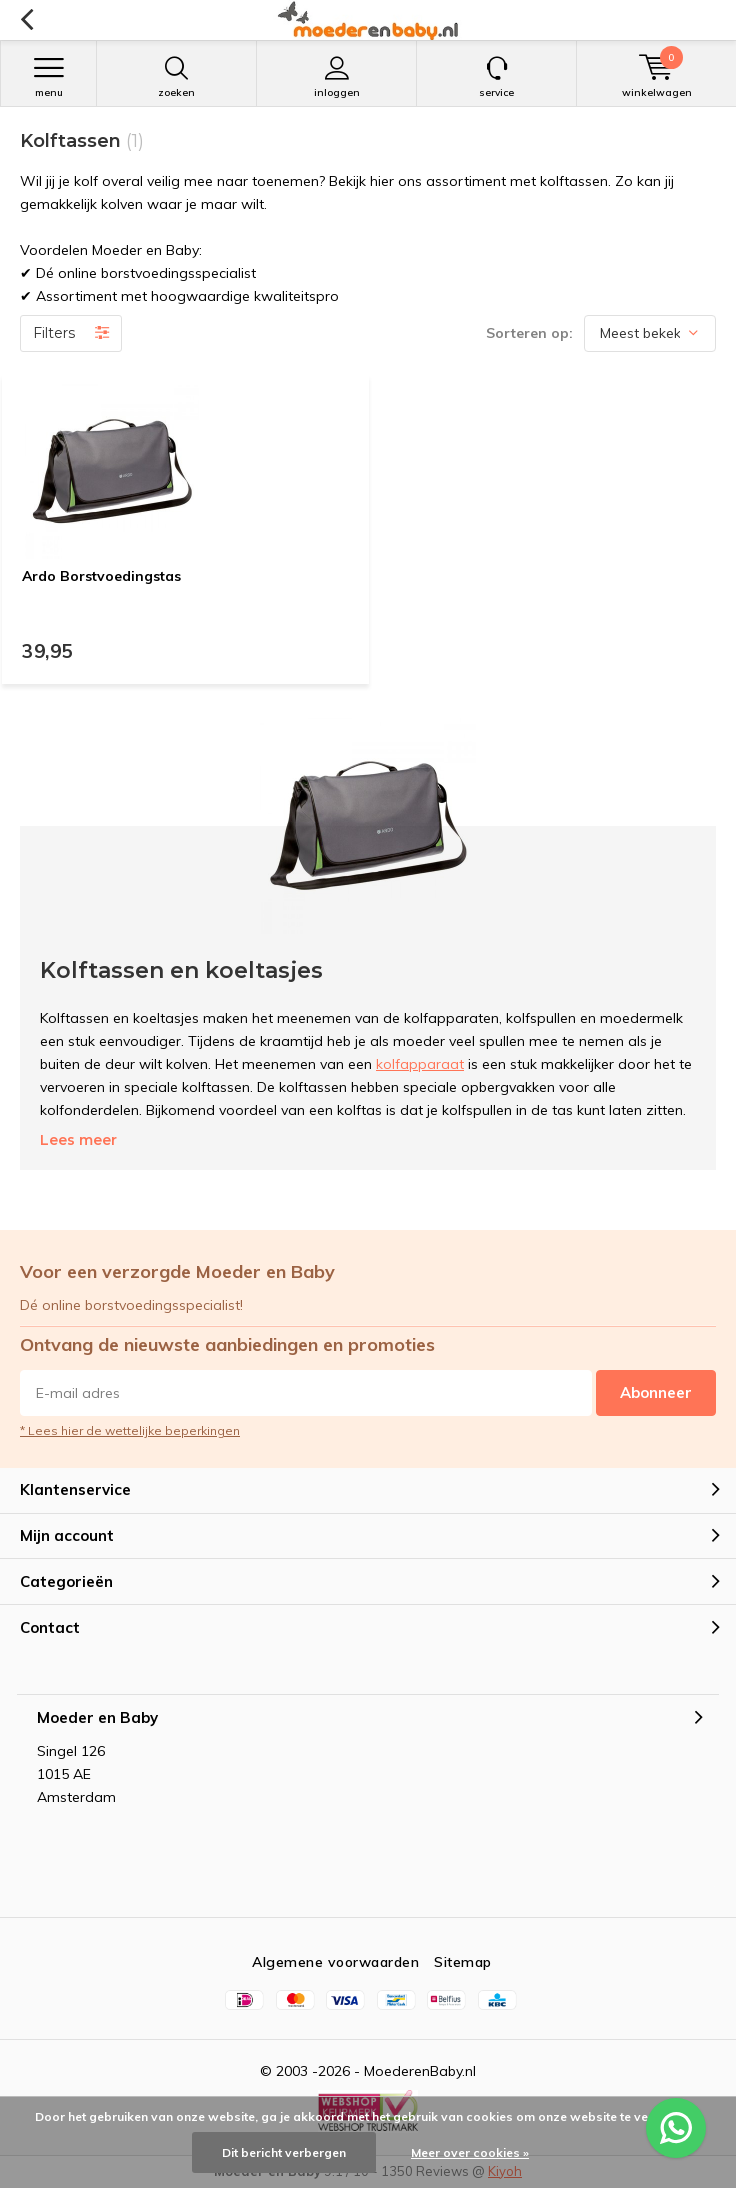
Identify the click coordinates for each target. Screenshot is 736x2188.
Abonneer (656, 1392)
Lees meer (78, 1140)
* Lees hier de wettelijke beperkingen (130, 1430)
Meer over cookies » (470, 2152)
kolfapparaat (420, 1064)
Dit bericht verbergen (284, 2152)
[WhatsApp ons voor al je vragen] (676, 2128)
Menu (48, 77)
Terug (26, 20)
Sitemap (463, 1962)
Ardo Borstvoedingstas (101, 576)
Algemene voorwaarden (335, 1962)
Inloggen (336, 77)
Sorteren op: (529, 333)
